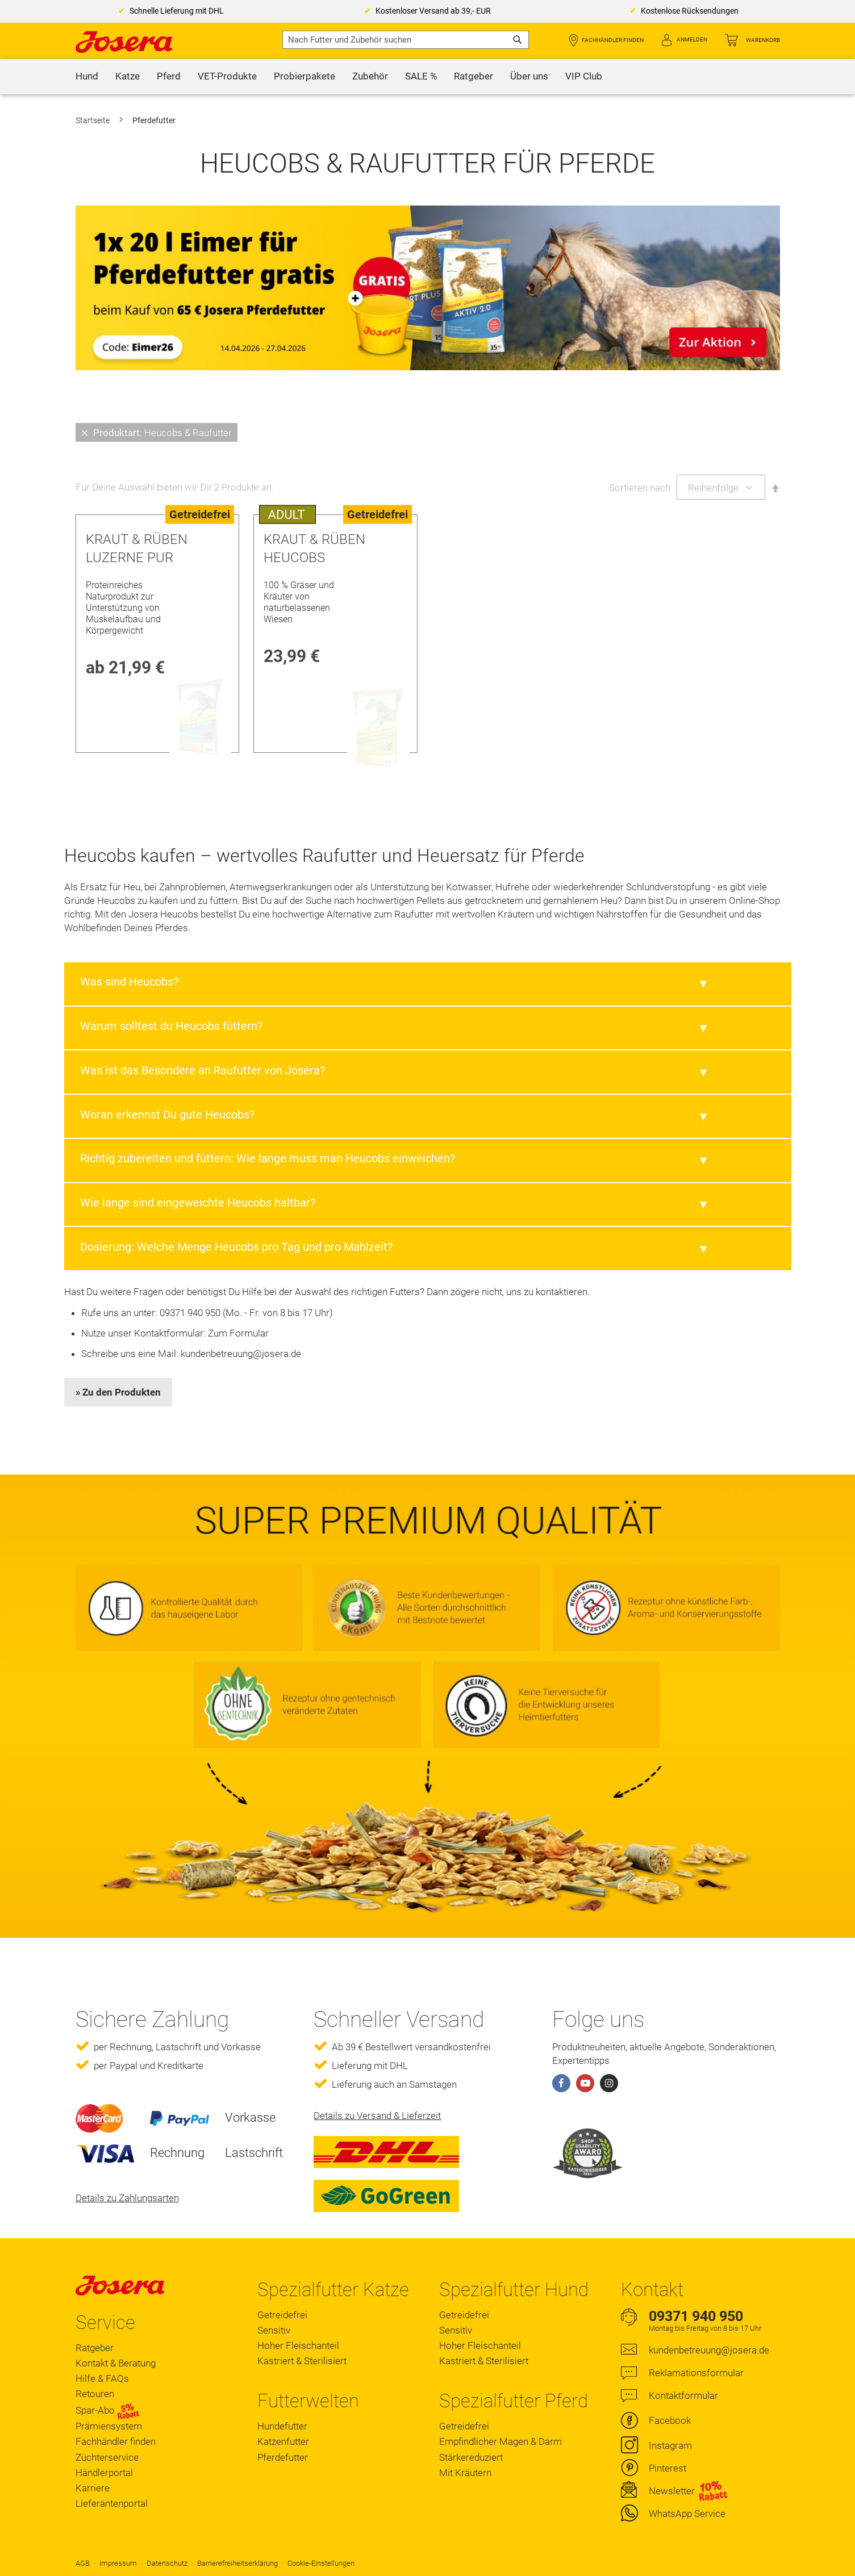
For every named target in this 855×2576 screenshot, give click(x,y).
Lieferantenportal (112, 2503)
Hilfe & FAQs (102, 2378)
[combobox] (405, 40)
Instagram (670, 2445)
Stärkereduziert (471, 2457)
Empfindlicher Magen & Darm (500, 2441)
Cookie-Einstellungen (320, 2563)
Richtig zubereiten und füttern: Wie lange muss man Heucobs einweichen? (267, 1158)
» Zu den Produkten (118, 1392)
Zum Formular (238, 1333)
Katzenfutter (283, 2441)
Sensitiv (273, 2330)
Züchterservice (107, 2457)
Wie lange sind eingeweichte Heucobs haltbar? (197, 1202)
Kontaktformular (683, 2395)
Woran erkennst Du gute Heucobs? (167, 1114)
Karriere (93, 2488)
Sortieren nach (639, 487)
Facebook (670, 2420)
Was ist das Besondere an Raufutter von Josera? (202, 1070)
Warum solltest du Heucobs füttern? (171, 1026)
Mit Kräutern (465, 2472)
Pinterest (667, 2468)
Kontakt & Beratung (116, 2363)
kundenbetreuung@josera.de (241, 1353)
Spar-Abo (108, 2410)
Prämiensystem (109, 2426)
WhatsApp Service (687, 2513)
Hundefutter (282, 2426)
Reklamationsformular (696, 2372)
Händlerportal (104, 2472)
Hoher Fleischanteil (298, 2345)
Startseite (93, 120)
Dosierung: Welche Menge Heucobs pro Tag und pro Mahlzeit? (236, 1247)
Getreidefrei (282, 2315)
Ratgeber (95, 2347)
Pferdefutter (282, 2457)
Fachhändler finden (613, 40)
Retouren (95, 2393)
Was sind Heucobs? (129, 981)
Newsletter (672, 2491)
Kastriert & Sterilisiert (302, 2360)
